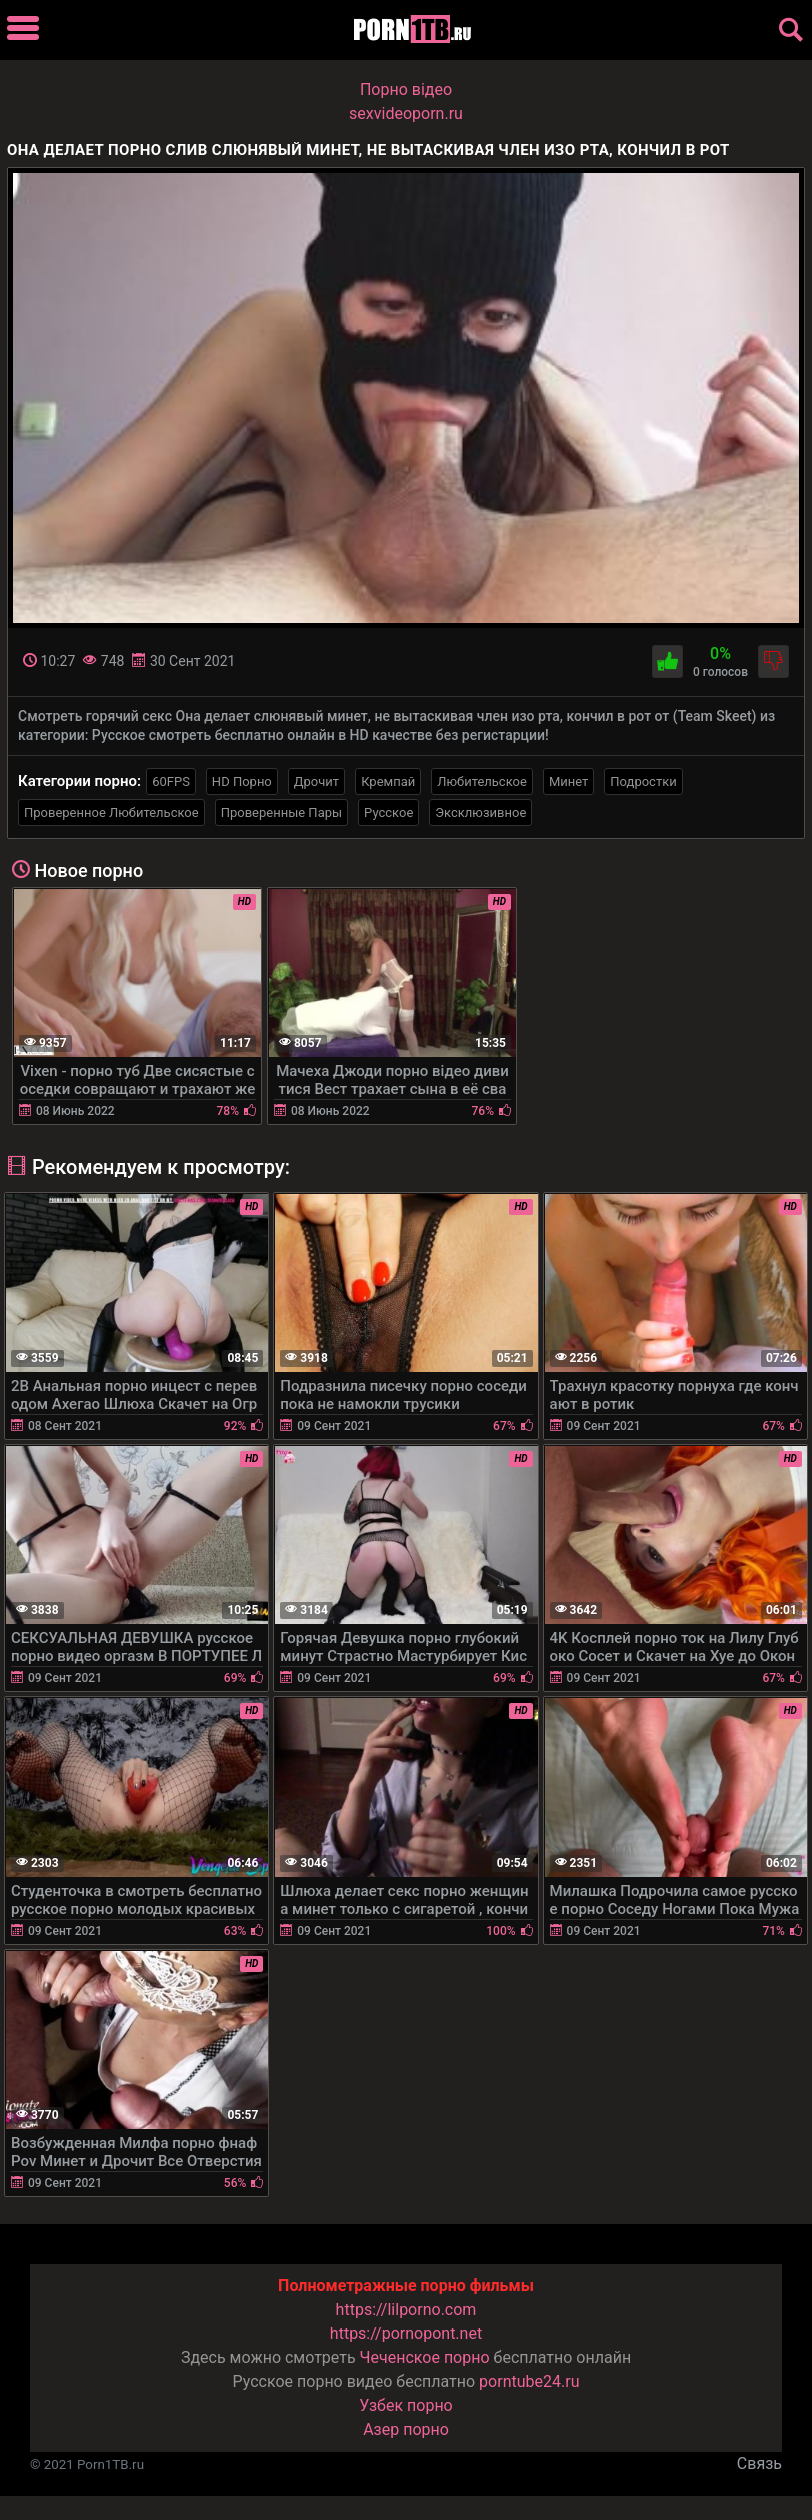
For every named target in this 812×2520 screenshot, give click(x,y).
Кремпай (388, 781)
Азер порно (406, 2429)
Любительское (482, 781)
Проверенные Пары (281, 812)
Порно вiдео (406, 89)
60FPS (171, 781)
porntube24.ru (529, 2381)
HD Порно (242, 781)
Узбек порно (406, 2405)
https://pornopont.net (406, 2333)
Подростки (643, 781)
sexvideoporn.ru (406, 113)
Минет (568, 781)
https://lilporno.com (406, 2309)
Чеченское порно (425, 2357)
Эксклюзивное (480, 812)
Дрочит (316, 781)
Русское (388, 812)
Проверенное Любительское (111, 812)
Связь (759, 2463)
